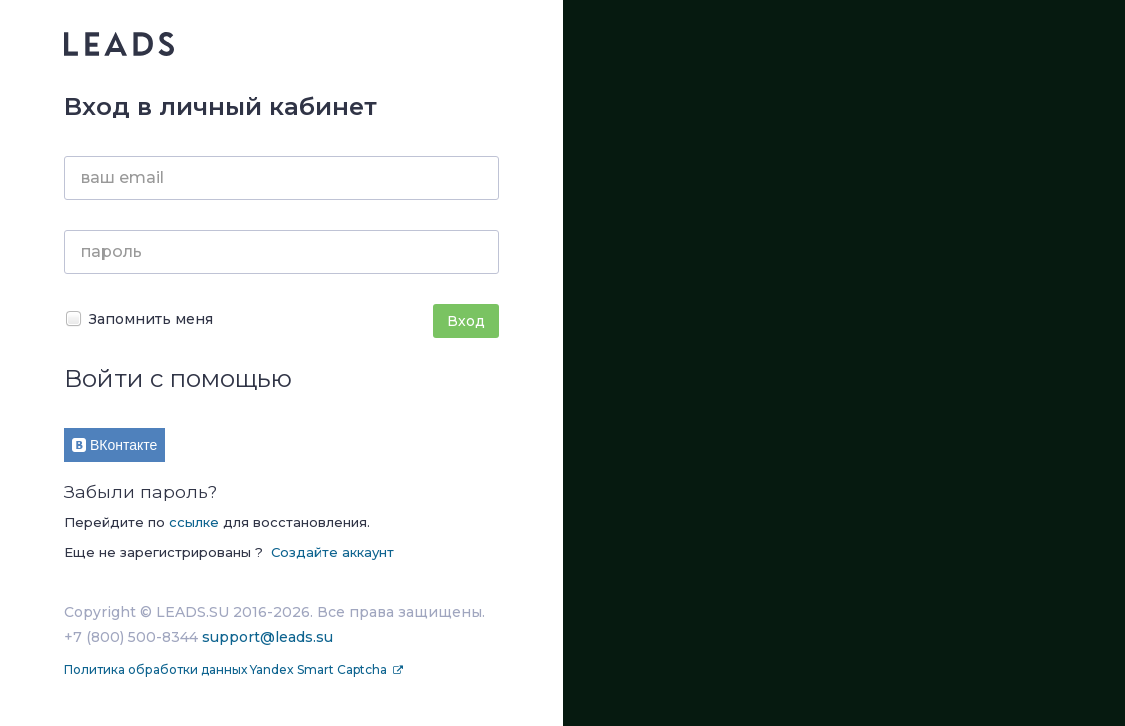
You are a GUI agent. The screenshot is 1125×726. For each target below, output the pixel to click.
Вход (466, 321)
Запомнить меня (138, 318)
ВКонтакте (114, 445)
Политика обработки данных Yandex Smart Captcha (227, 669)
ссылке (194, 522)
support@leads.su (267, 637)
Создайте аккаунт (332, 552)
